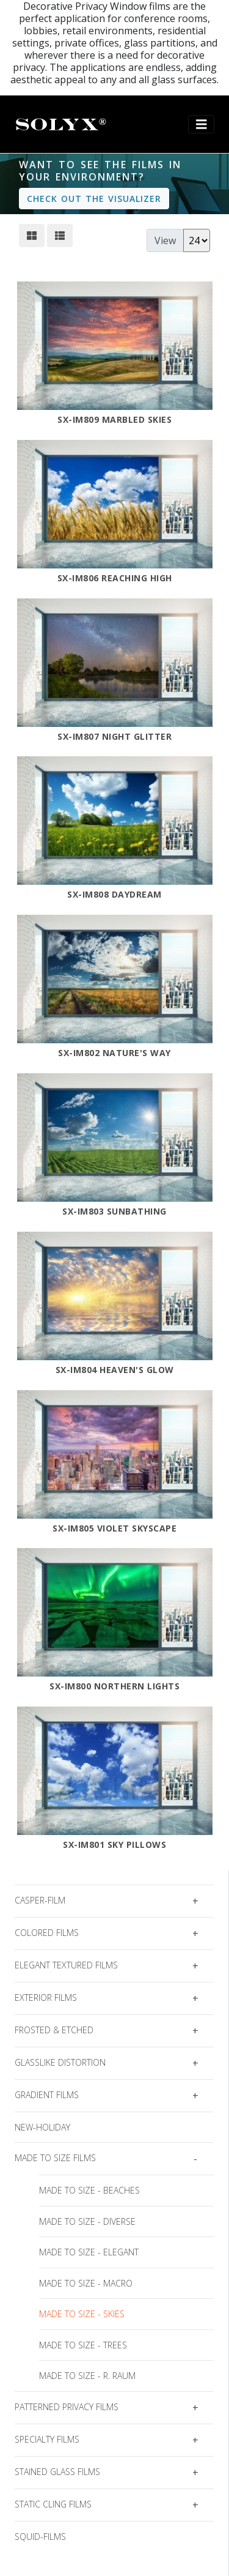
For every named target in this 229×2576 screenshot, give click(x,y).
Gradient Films (47, 2095)
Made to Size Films (55, 2158)
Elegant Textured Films (66, 1965)
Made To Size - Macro (86, 2283)
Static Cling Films (53, 2504)
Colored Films (47, 1932)
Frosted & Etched (54, 2030)
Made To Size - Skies (82, 2314)
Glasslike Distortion (60, 2062)
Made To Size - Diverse (87, 2221)
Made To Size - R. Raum (87, 2375)
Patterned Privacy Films (66, 2407)
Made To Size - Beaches (89, 2190)
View (165, 240)
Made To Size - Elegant (89, 2252)
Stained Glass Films (57, 2471)
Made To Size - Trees (83, 2345)
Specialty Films (47, 2439)
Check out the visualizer (94, 198)
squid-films (40, 2536)
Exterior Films (46, 1997)
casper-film (40, 1900)
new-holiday (42, 2127)
